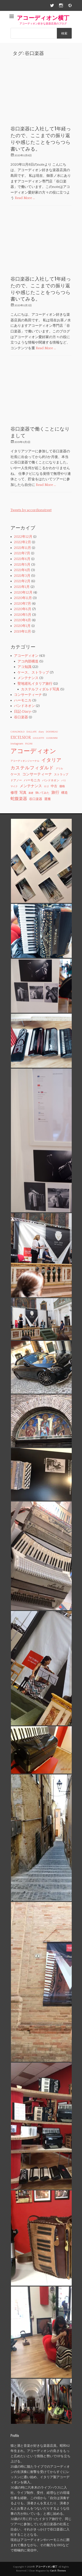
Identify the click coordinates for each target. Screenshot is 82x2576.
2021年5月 (22, 565)
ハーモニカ (22, 700)
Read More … (25, 198)
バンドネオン (24, 706)
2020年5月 (22, 615)
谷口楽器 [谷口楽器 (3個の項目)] (35, 799)
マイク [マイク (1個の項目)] (14, 786)
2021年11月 (22, 548)
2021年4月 (22, 570)
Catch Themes (58, 2570)
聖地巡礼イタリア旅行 (34, 684)
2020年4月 (22, 620)
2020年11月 (23, 598)
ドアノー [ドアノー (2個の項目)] (16, 780)
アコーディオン (26, 656)
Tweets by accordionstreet (31, 510)
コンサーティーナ (28, 695)
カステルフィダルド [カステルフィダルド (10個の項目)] (32, 767)
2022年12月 (23, 537)
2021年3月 (22, 576)
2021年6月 (22, 559)
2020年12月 (23, 592)
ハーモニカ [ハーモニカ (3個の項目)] (32, 780)
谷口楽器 (21, 717)
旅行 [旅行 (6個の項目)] (55, 792)
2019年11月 (22, 631)
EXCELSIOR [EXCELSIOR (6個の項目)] (20, 737)
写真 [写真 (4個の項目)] (22, 793)
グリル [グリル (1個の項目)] (59, 768)
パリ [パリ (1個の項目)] (63, 780)
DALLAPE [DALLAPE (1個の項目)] (31, 731)
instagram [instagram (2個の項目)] (16, 743)
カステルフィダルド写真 (40, 689)
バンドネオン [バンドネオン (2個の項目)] (50, 780)
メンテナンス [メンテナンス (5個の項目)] (31, 786)
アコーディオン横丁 (43, 17)
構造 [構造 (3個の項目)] (64, 793)
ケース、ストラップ (33, 672)
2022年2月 (22, 542)
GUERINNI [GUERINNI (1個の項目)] (52, 738)
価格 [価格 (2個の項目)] (62, 786)
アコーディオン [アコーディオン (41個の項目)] (33, 751)
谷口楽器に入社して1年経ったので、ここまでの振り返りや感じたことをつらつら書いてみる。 (40, 138)
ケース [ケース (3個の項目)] (15, 774)
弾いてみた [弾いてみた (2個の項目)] (42, 792)
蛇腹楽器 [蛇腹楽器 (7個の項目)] (18, 799)
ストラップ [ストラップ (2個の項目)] (61, 774)
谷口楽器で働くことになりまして (40, 432)
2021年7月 (22, 553)
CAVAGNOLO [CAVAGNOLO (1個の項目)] (17, 731)
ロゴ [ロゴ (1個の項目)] (46, 786)
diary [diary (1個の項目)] (41, 731)
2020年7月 (22, 604)
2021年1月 (22, 587)
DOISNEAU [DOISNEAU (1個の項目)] (52, 731)
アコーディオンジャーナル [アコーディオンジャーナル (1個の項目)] (24, 761)
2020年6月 (22, 609)
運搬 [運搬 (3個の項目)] (47, 799)
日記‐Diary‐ (23, 711)
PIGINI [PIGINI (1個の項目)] (29, 743)
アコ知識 (24, 667)
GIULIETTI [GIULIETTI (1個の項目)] (38, 738)
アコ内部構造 (27, 661)
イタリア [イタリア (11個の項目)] (51, 760)
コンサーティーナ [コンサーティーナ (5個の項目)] (37, 774)
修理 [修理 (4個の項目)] (13, 793)
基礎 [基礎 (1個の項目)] (30, 793)
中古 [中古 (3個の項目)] (54, 786)
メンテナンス (27, 678)
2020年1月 (22, 626)
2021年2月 (22, 581)
